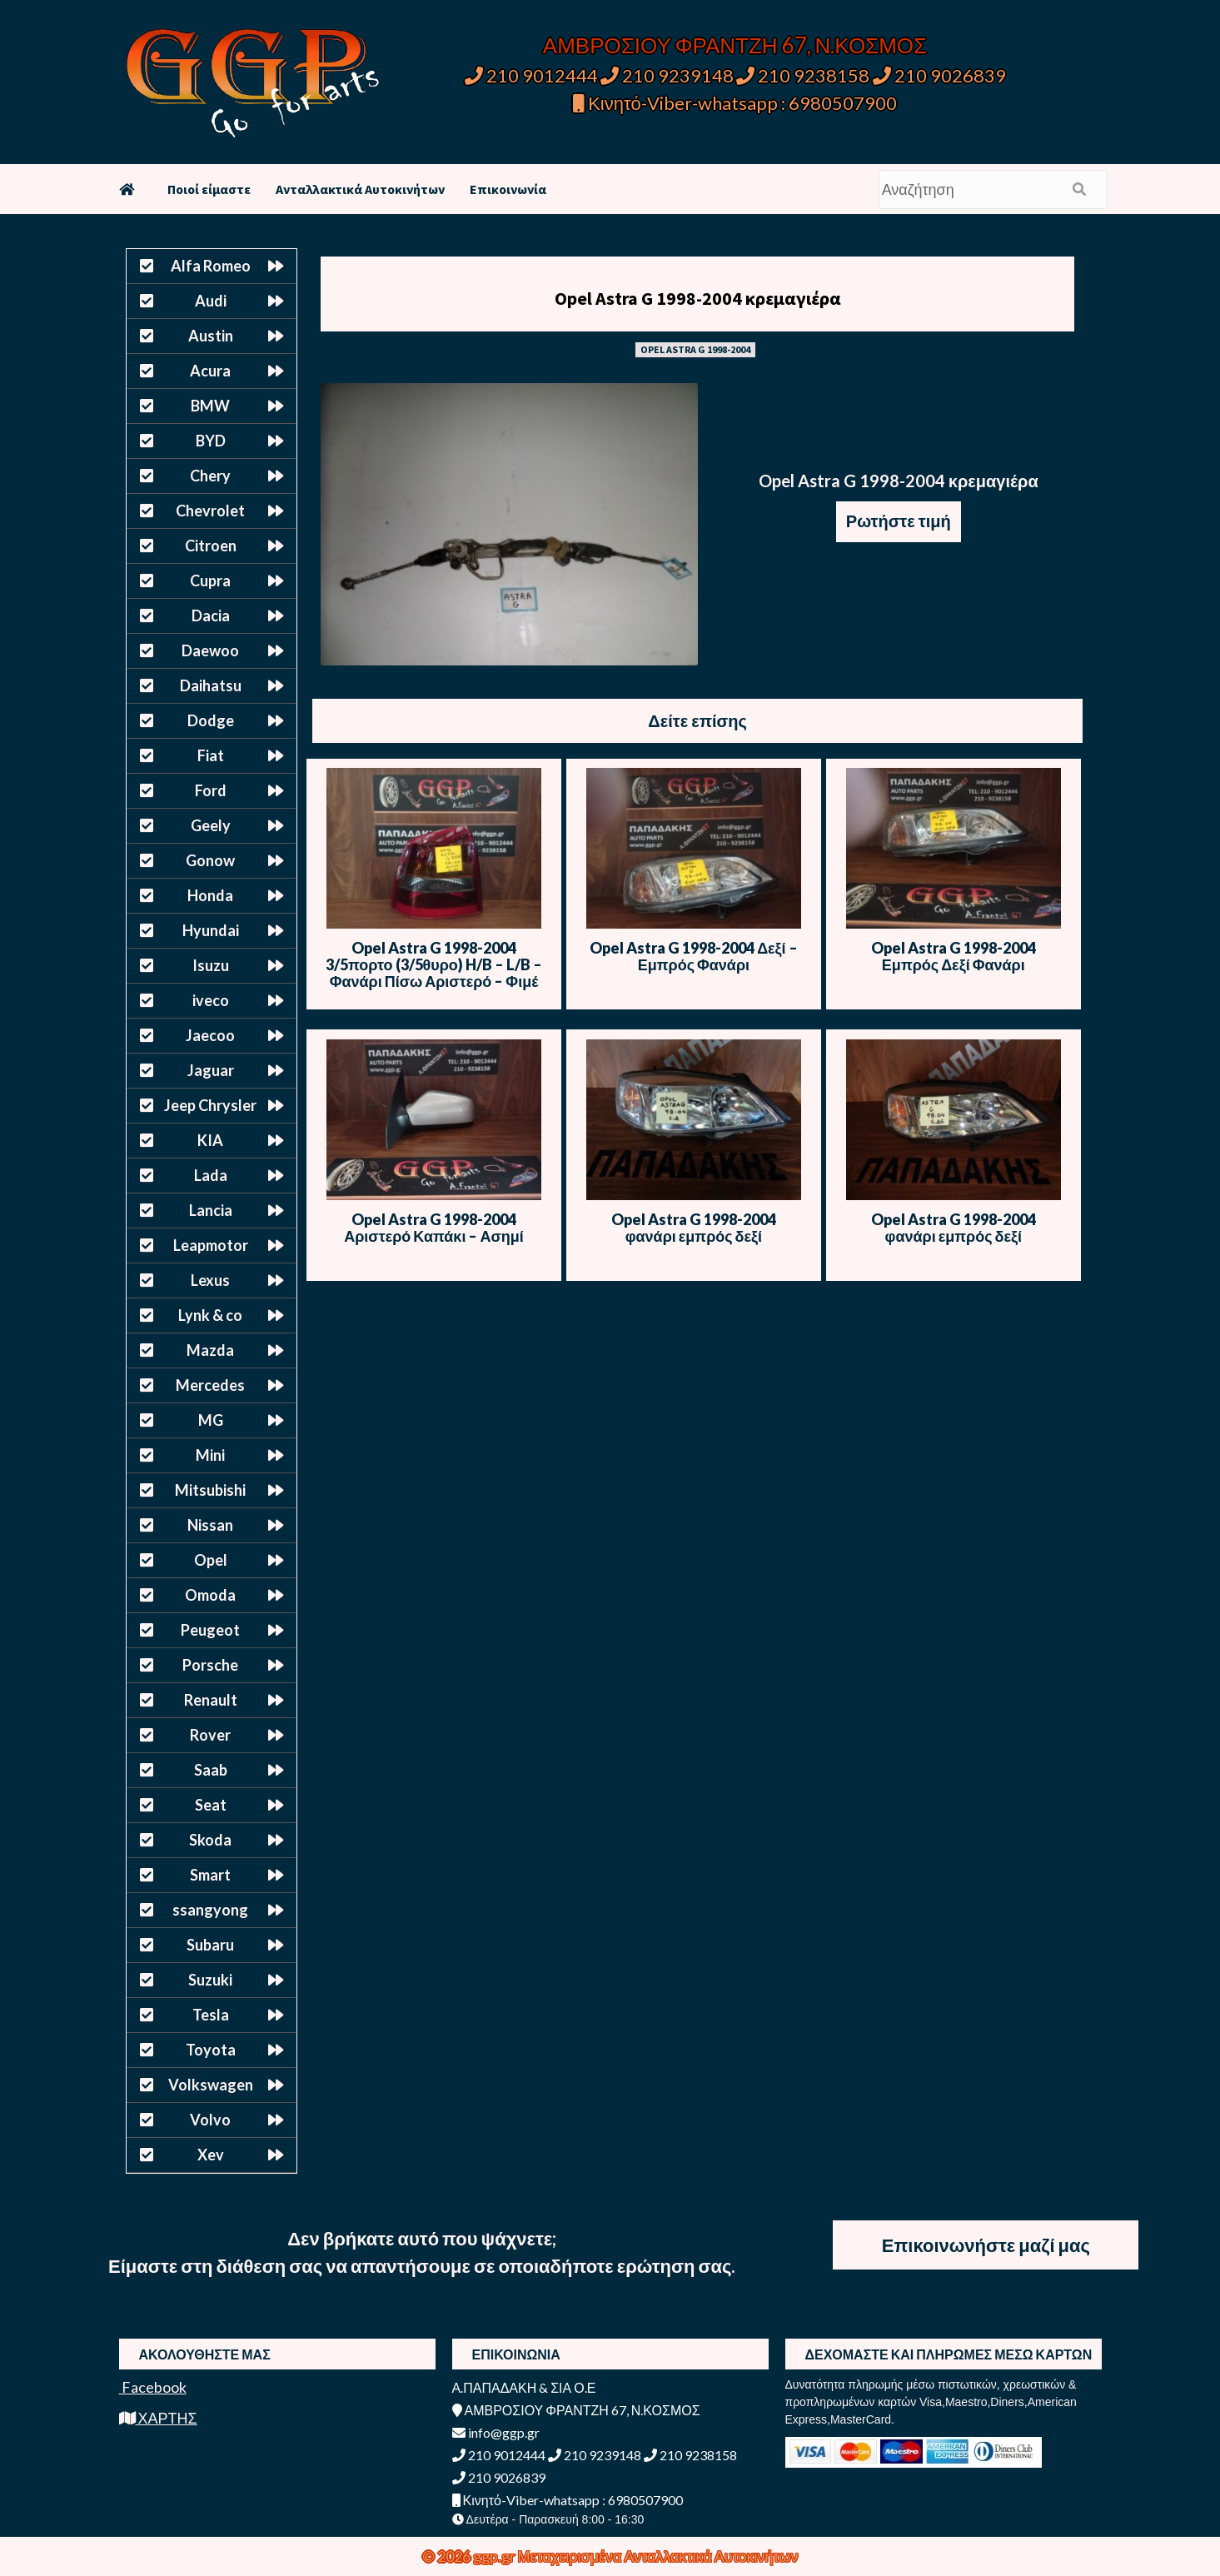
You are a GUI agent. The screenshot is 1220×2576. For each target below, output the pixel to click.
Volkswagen (210, 2084)
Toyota (211, 2049)
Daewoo (210, 650)
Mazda (210, 1350)
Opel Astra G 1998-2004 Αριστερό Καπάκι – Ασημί (434, 1227)
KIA (210, 1140)
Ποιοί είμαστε (209, 189)
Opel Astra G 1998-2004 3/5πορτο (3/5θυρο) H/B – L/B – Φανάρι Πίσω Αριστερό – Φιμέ (434, 964)
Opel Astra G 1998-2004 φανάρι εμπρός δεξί (693, 1227)
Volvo (210, 2119)
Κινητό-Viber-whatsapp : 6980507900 (735, 103)
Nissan (210, 1525)
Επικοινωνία (508, 189)
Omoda (210, 1595)
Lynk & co (210, 1315)
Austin (210, 335)
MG (210, 1420)
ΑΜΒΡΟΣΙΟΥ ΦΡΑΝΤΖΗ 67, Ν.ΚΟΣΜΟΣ (735, 45)
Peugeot (210, 1630)
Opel (210, 1560)
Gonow (210, 860)
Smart (210, 1875)
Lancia (210, 1210)
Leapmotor (210, 1245)
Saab (210, 1770)
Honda (210, 895)
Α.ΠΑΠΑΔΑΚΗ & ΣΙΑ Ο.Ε (524, 2387)
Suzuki (210, 1980)
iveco (210, 1000)
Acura (210, 370)
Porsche (210, 1665)
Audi (211, 300)
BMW (210, 405)
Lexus (210, 1280)
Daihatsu (211, 685)
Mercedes (210, 1385)
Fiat (210, 755)
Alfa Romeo (211, 266)
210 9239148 (667, 75)
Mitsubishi (210, 1490)
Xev (210, 2154)
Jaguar (210, 1070)
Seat (211, 1805)
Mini (210, 1455)
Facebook (153, 2387)
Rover (210, 1735)
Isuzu (210, 965)
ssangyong (210, 1910)
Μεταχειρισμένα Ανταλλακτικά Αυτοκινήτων (658, 2556)
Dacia (211, 615)
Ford (211, 790)
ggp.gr (495, 2556)
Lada (210, 1175)
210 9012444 (531, 75)
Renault (210, 1700)
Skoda (210, 1840)
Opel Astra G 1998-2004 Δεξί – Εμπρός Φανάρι (694, 956)
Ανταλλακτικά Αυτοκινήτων (360, 189)
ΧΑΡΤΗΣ (158, 2418)
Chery (210, 475)
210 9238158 (804, 75)
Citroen (211, 545)
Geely (211, 825)
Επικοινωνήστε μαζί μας (986, 2245)
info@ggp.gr (496, 2432)
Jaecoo (210, 1035)
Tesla (210, 2014)
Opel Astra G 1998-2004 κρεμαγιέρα (698, 298)
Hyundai (210, 930)
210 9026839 (939, 75)
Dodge (210, 720)
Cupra (210, 580)
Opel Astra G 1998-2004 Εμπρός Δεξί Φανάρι (953, 956)
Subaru (210, 1945)
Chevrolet (210, 510)
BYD (211, 440)
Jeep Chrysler (210, 1105)
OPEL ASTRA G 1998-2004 (695, 349)
